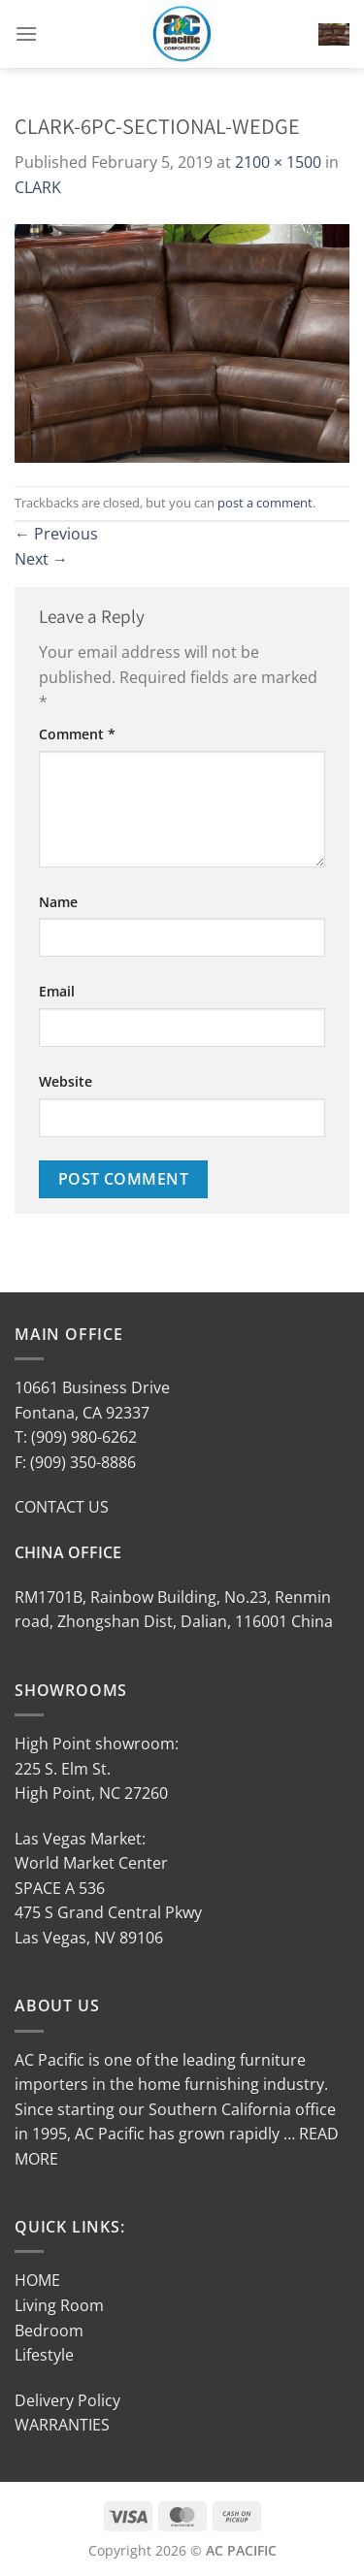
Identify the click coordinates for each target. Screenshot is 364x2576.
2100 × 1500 (278, 162)
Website (65, 1081)
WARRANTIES (62, 2424)
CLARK (38, 187)
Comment (77, 734)
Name (58, 902)
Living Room (59, 2305)
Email (57, 991)
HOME (37, 2280)
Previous (56, 533)
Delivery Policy (67, 2400)
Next (41, 559)
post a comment (265, 502)
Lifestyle (44, 2354)
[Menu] (26, 33)
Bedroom (49, 2330)
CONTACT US (62, 1506)
